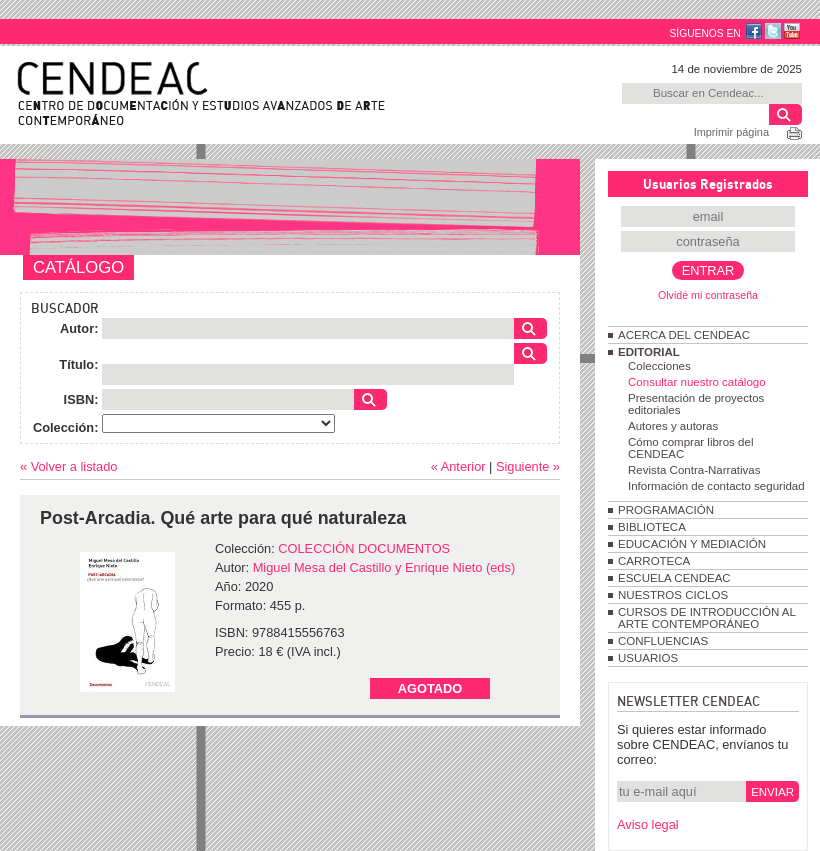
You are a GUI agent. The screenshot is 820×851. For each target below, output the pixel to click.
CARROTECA (654, 561)
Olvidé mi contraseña (708, 295)
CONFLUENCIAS (663, 641)
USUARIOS (648, 658)
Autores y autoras (673, 426)
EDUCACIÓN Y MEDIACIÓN (692, 544)
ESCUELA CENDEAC (674, 578)
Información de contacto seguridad (716, 486)
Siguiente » (528, 466)
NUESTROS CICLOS (673, 595)
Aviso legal (648, 824)
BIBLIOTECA (652, 527)
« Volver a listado (68, 466)
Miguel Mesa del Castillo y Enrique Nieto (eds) (384, 567)
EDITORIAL (649, 352)
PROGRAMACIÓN (666, 510)
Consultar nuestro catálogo (697, 382)
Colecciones (659, 366)
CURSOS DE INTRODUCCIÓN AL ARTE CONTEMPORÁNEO (706, 618)
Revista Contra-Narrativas (694, 470)
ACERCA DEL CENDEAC (684, 335)
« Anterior (458, 466)
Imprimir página (731, 132)
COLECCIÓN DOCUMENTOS (364, 548)
